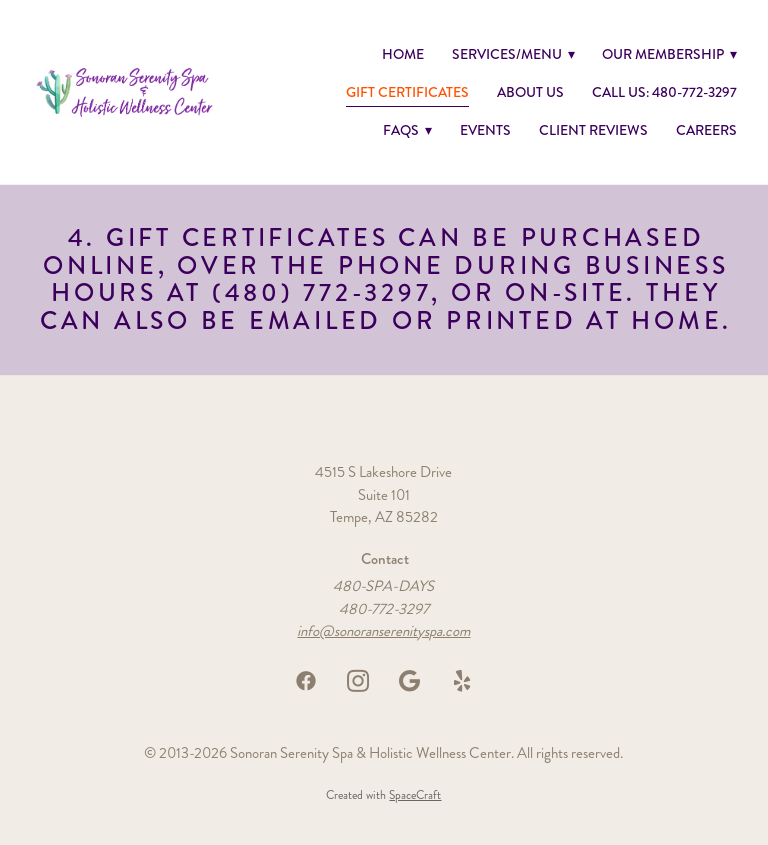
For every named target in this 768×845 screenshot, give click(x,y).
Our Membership (669, 54)
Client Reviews (593, 130)
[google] (410, 681)
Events (485, 130)
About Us (530, 92)
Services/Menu (513, 54)
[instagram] (358, 681)
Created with (383, 795)
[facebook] (306, 681)
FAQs (407, 130)
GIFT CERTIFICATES (407, 92)
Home (403, 54)
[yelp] (462, 681)
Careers (706, 130)
